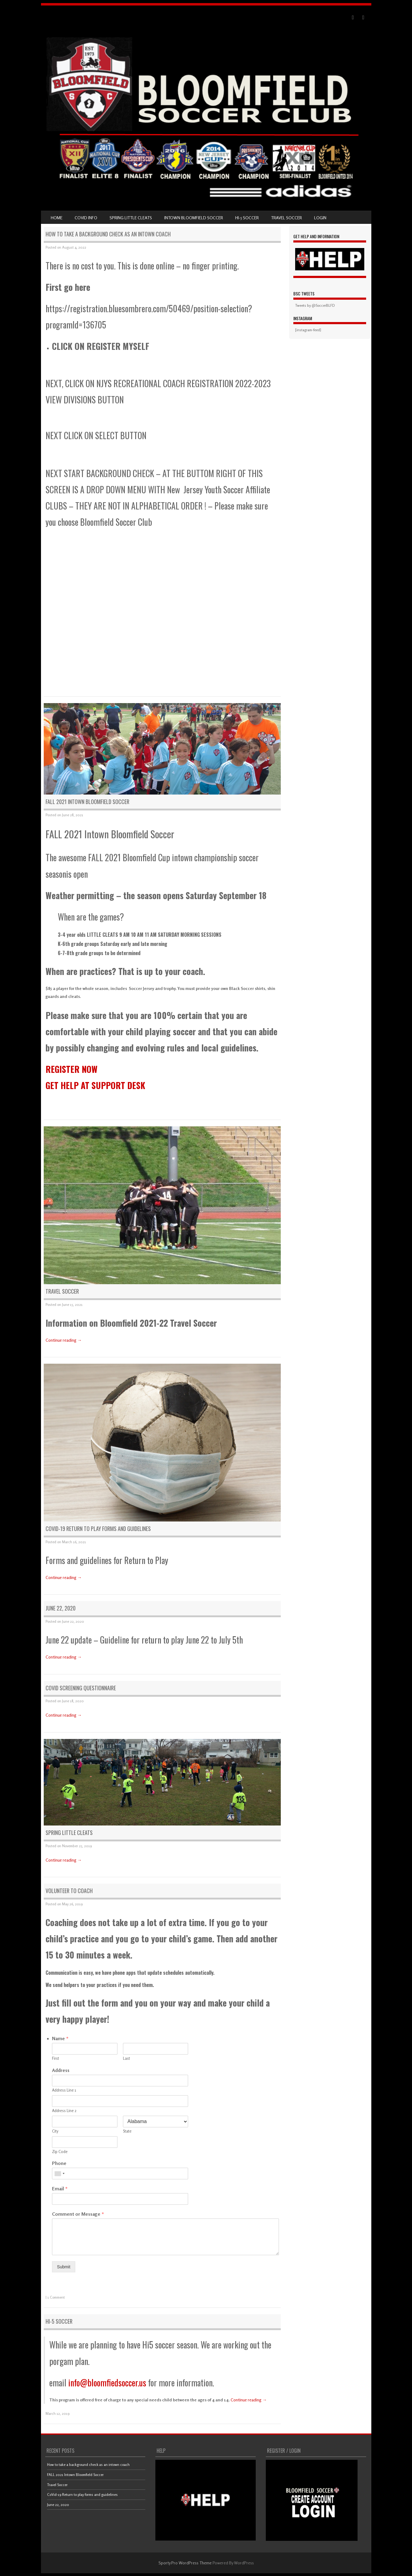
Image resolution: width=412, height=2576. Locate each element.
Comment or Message (78, 2214)
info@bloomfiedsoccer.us (106, 2382)
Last (126, 2058)
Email (60, 2188)
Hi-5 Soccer (247, 217)
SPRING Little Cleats (130, 217)
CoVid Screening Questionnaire (81, 1688)
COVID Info (86, 217)
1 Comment (56, 2297)
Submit (63, 2266)
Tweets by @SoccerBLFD (315, 305)
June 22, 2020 (61, 1608)
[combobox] (59, 2173)
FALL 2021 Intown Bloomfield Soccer (87, 802)
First (55, 2058)
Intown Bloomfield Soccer (193, 217)
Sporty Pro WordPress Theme (185, 2562)
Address (60, 2070)
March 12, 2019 (57, 2413)
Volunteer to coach (69, 1891)
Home (56, 217)
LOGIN (320, 217)
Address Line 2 (64, 2110)
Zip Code (60, 2151)
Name (60, 2038)
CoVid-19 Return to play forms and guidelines (98, 1529)
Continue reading (64, 1340)
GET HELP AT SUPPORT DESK (95, 1085)
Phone (59, 2163)
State (127, 2131)
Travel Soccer (286, 217)
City (55, 2131)
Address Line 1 (64, 2090)
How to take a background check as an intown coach (108, 234)
